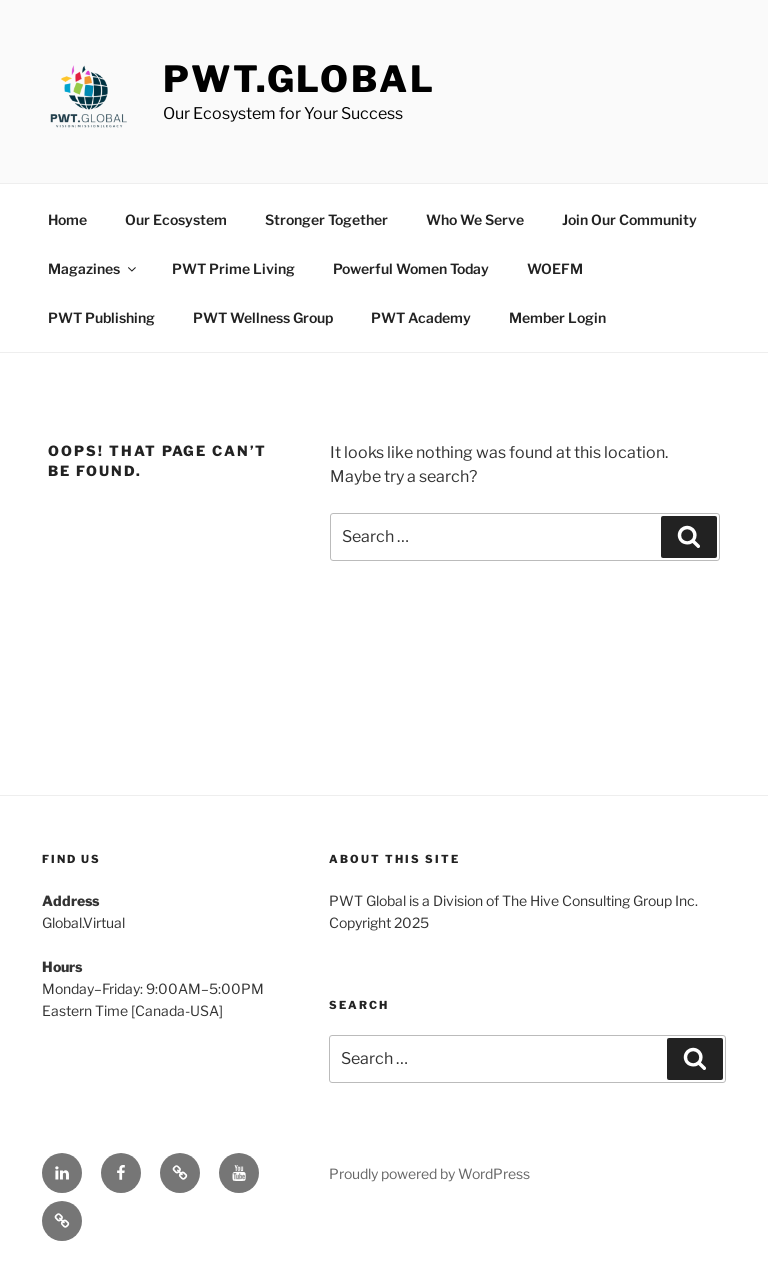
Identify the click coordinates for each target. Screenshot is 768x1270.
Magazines (93, 268)
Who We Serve (475, 219)
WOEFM (555, 268)
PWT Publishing (101, 317)
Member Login (557, 317)
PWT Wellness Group (263, 317)
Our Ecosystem (176, 219)
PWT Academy (421, 317)
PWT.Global (299, 79)
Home (67, 219)
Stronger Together (326, 219)
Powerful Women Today (411, 268)
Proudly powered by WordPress (429, 1173)
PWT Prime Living (233, 268)
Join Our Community (629, 219)
